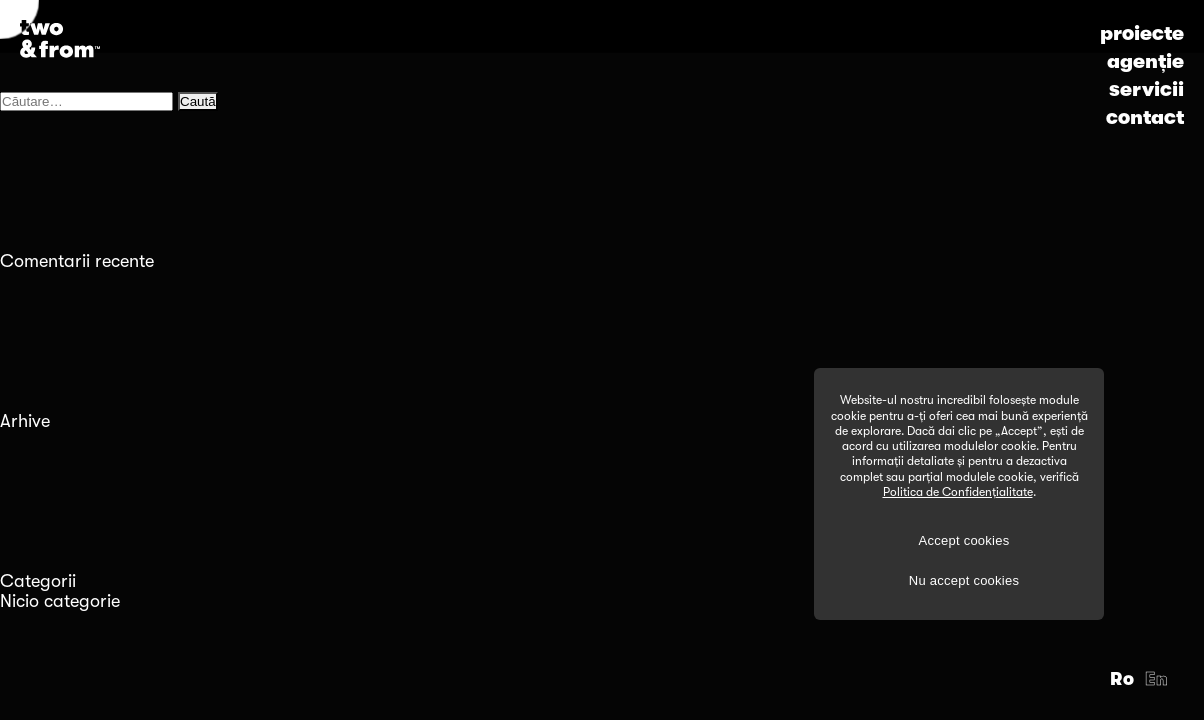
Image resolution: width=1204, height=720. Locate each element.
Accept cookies (964, 540)
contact (1145, 117)
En (1157, 679)
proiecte (1142, 33)
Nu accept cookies (964, 580)
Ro (1122, 679)
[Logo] (60, 39)
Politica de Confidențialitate (958, 492)
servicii (1146, 89)
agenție (1145, 61)
